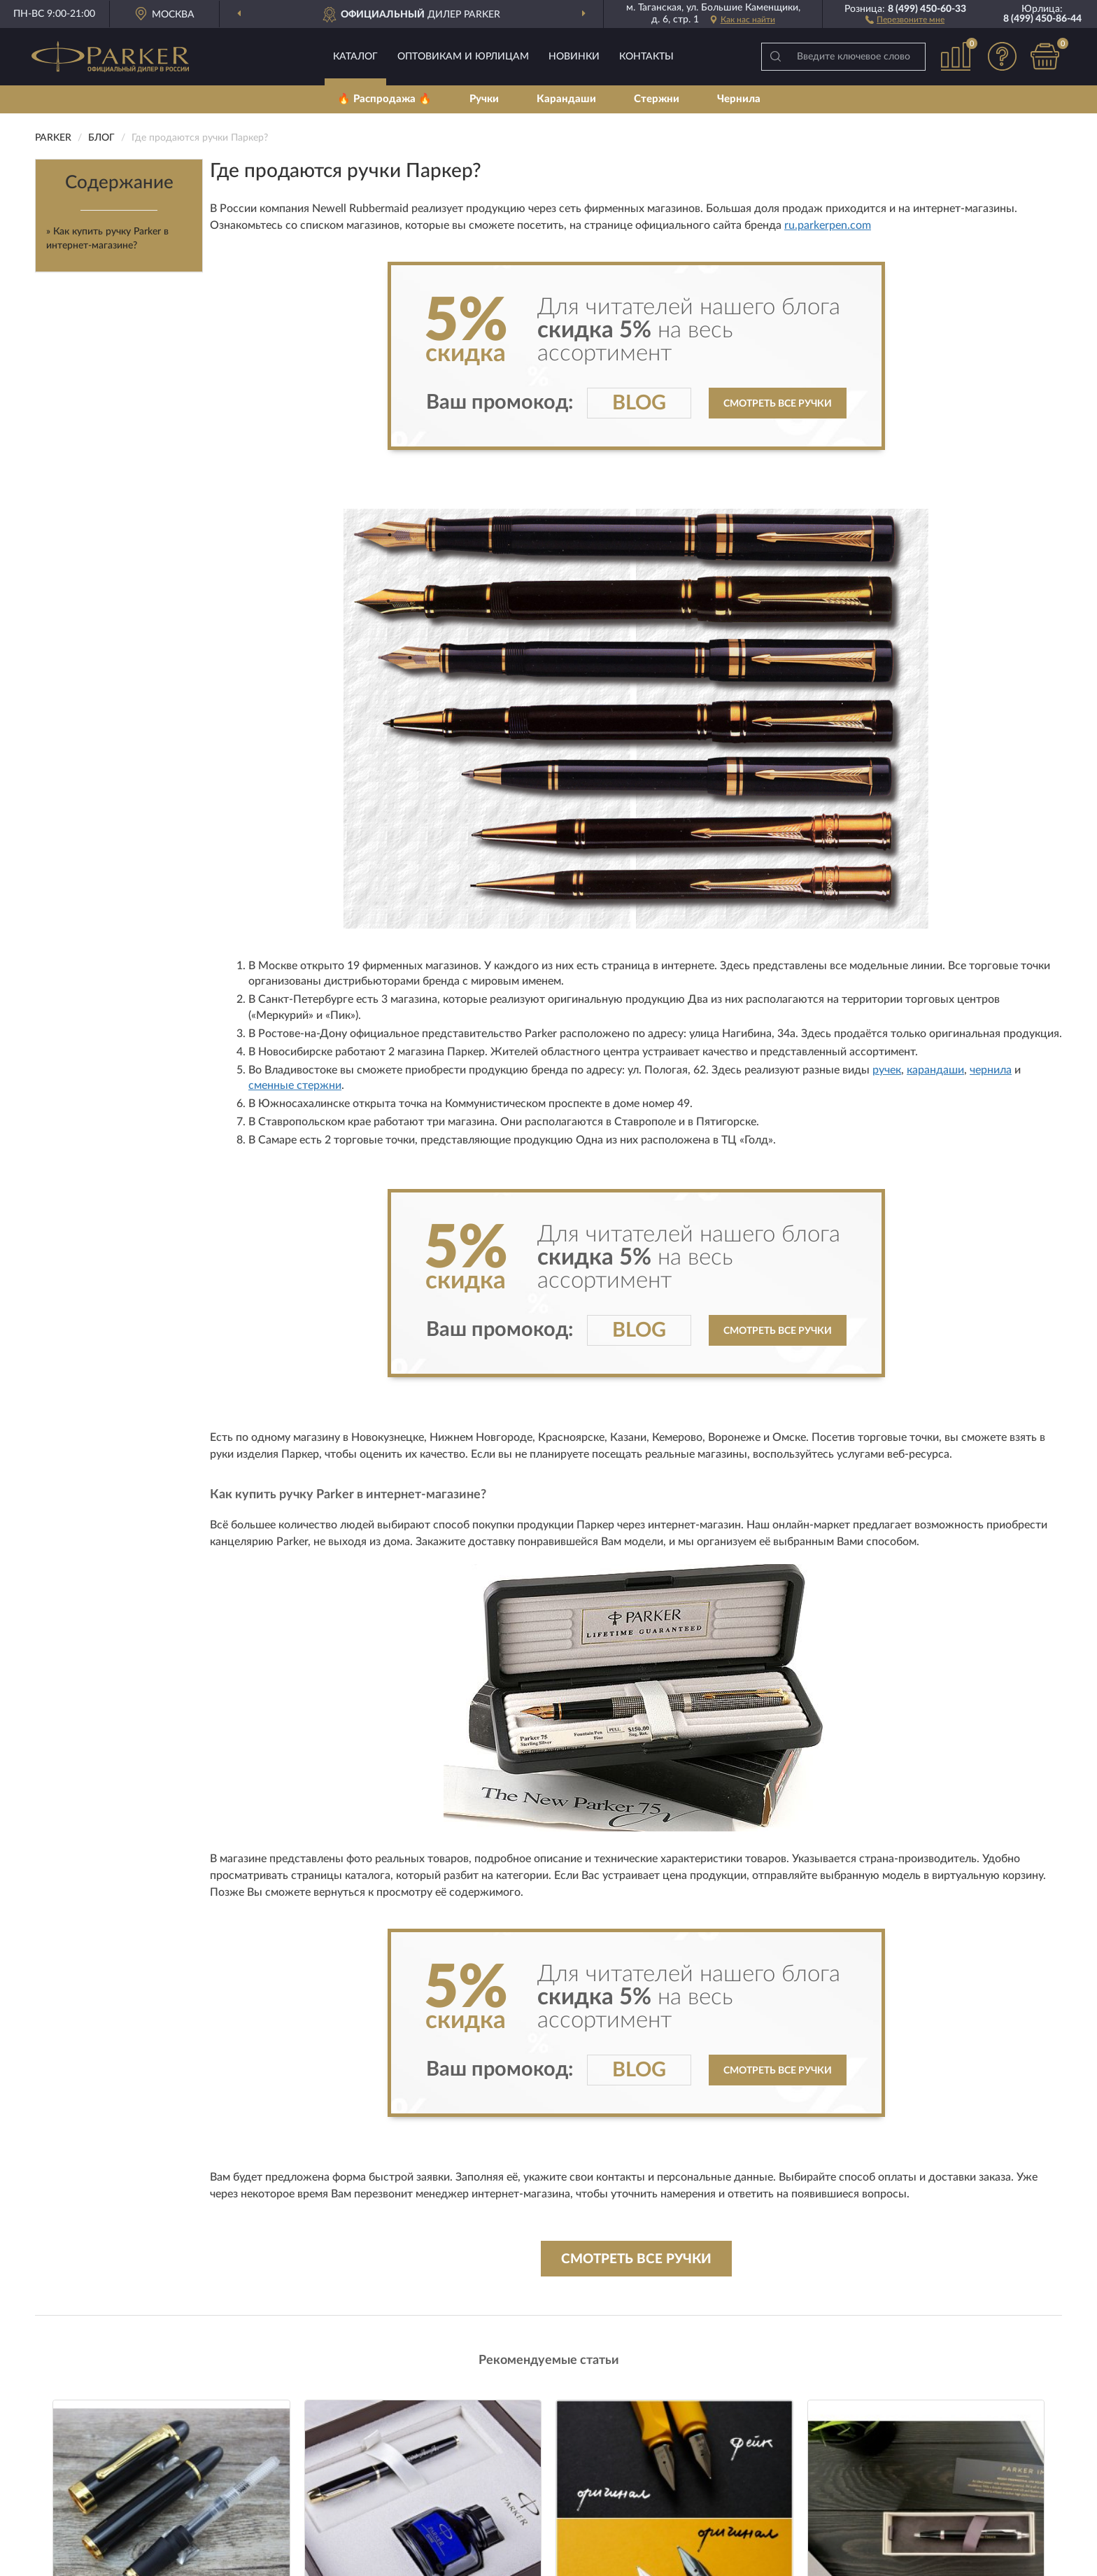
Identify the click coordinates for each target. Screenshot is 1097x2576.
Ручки (484, 99)
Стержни (656, 99)
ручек (886, 1070)
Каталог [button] (355, 57)
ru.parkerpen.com (827, 225)
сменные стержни (294, 1085)
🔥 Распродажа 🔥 (384, 99)
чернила (991, 1070)
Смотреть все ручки (777, 404)
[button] (904, 19)
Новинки (574, 57)
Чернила (738, 99)
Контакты (646, 57)
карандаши (935, 1070)
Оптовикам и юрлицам (463, 57)
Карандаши (566, 99)
